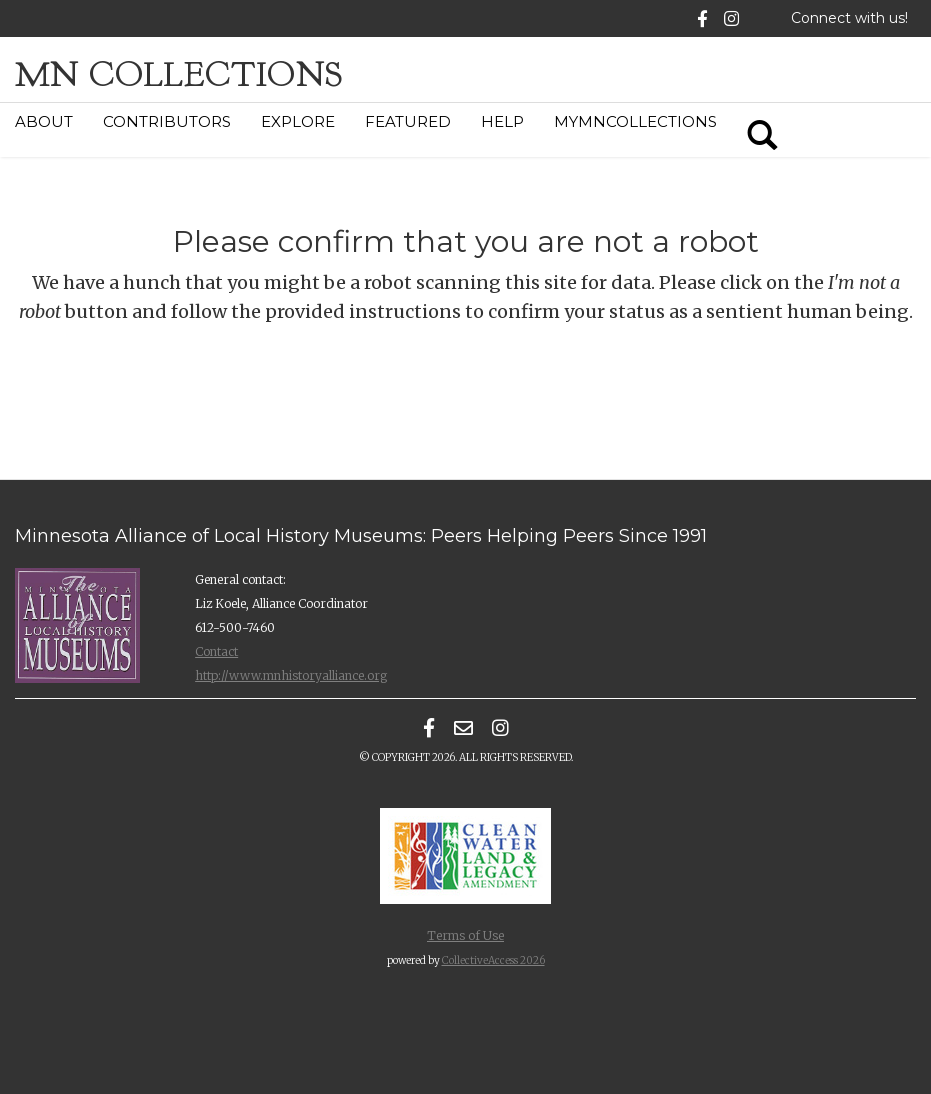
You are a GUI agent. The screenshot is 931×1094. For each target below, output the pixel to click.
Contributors (167, 121)
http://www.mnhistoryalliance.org (291, 675)
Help (502, 121)
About (44, 121)
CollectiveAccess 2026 (493, 960)
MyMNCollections (635, 121)
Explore (298, 121)
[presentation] (482, 404)
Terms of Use (465, 935)
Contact (216, 651)
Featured (408, 121)
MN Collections (179, 74)
